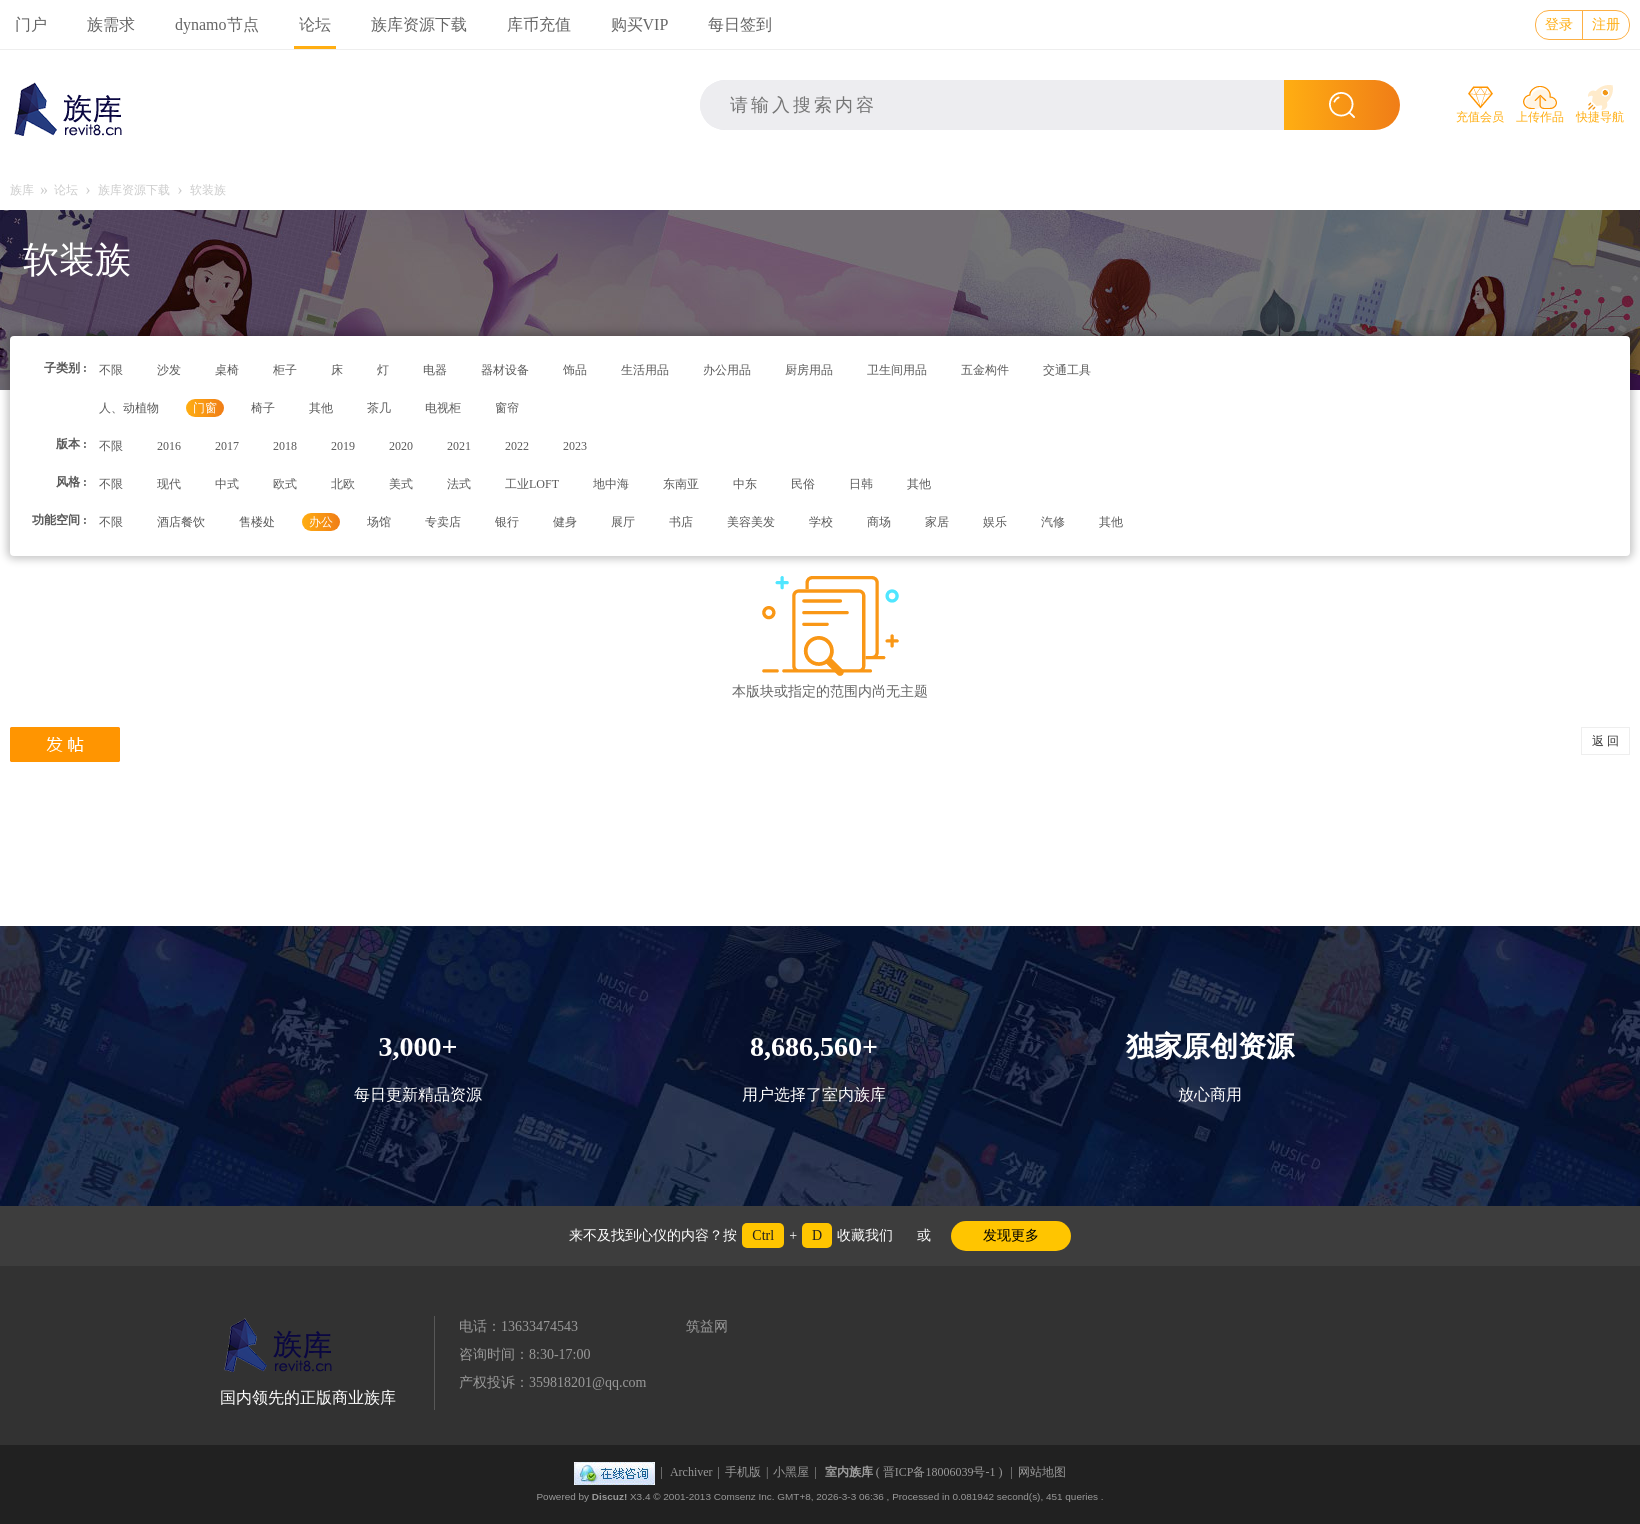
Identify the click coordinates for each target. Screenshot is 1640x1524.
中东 (745, 484)
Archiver (691, 1472)
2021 (459, 446)
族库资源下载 (419, 24)
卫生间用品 (897, 370)
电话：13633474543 (518, 1326)
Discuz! (609, 1496)
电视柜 (443, 408)
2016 (169, 446)
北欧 (343, 484)
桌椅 (227, 370)
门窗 (205, 408)
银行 (507, 522)
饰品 (575, 370)
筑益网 (707, 1326)
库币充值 (539, 24)
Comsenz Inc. (744, 1496)
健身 (565, 522)
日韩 (861, 484)
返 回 (1605, 741)
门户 (31, 24)
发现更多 (1011, 1235)
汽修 (1053, 522)
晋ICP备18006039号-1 (939, 1472)
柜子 (285, 370)
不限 (111, 370)
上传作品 (1540, 117)
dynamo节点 (217, 24)
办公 (321, 522)
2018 (285, 446)
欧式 (285, 484)
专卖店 (443, 522)
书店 (681, 522)
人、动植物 (129, 408)
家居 (937, 522)
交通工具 (1067, 370)
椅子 (263, 408)
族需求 (111, 24)
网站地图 (1042, 1472)
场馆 (379, 522)
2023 (575, 446)
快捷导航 (1600, 117)
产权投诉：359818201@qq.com (553, 1382)
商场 (879, 522)
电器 (435, 370)
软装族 (208, 190)
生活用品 (645, 370)
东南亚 (681, 484)
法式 (459, 484)
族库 (22, 190)
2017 (227, 446)
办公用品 (727, 370)
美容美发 (751, 522)
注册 (1606, 24)
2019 (343, 446)
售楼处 (257, 522)
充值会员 (1480, 117)
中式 (227, 484)
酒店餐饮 (181, 522)
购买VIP (640, 24)
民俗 (803, 484)
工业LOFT (532, 484)
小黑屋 (791, 1472)
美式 (401, 484)
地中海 (611, 484)
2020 (401, 446)
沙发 (169, 370)
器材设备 (505, 370)
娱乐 (995, 522)
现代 (169, 484)
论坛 (315, 24)
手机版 (743, 1472)
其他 (321, 408)
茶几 (379, 408)
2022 (517, 446)
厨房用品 (809, 370)
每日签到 (740, 24)
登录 (1559, 24)
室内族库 (849, 1472)
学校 (821, 522)
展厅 (623, 522)
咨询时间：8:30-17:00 (524, 1354)
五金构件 (985, 370)
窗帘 (507, 408)
